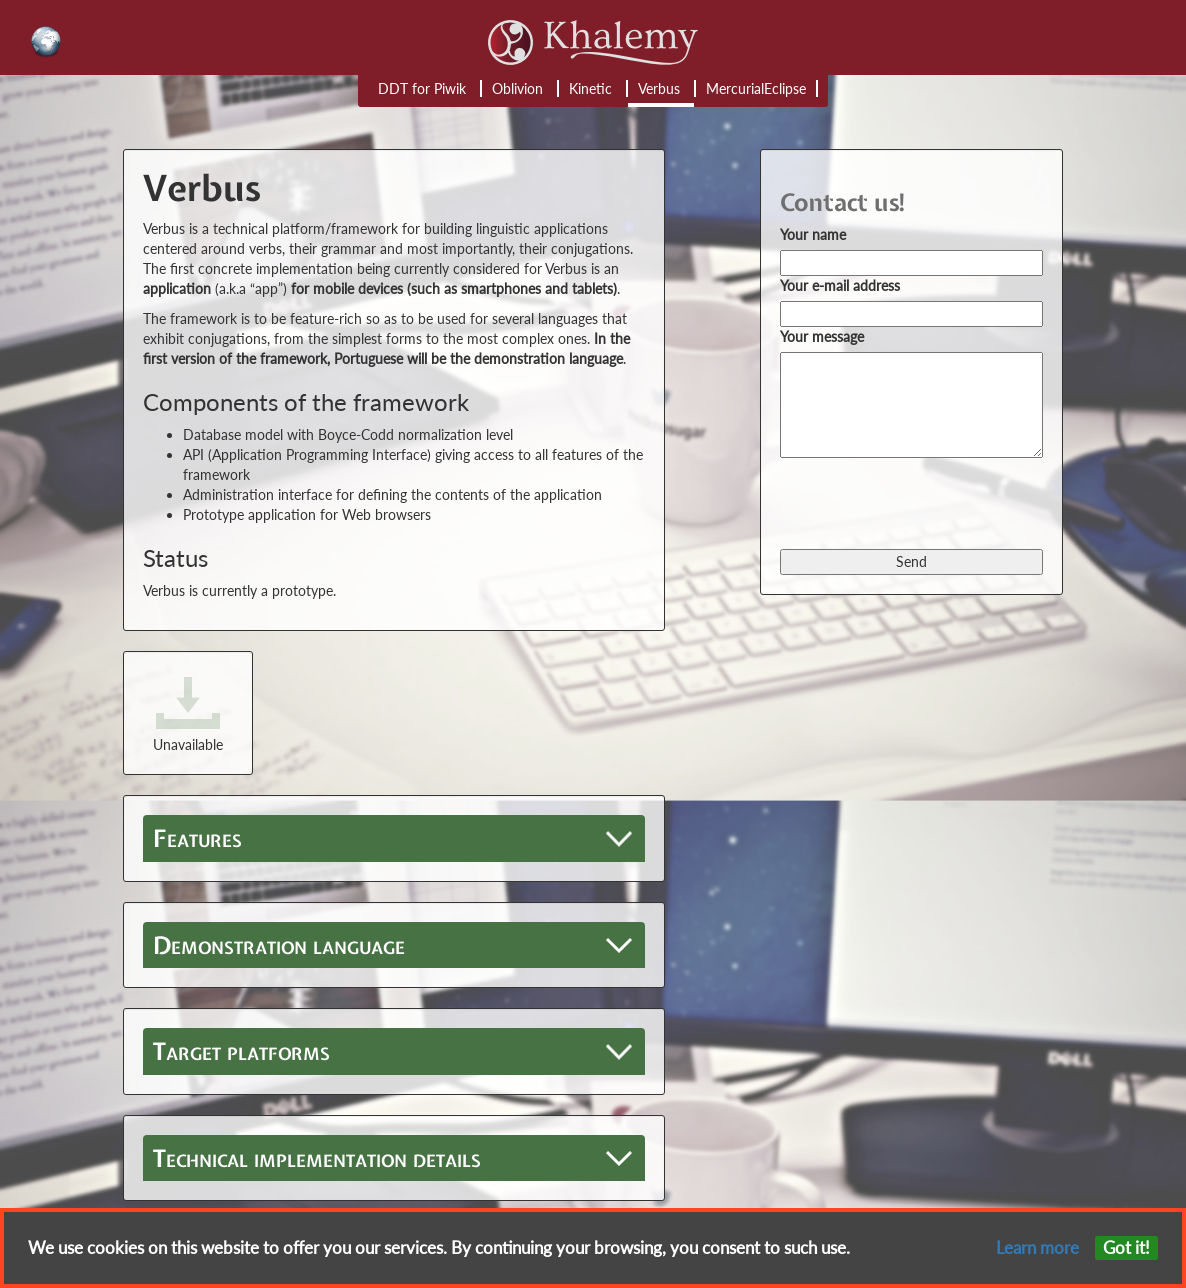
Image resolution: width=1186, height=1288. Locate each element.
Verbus (659, 88)
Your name (813, 234)
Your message (822, 336)
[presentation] (932, 502)
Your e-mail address (840, 285)
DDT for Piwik (422, 88)
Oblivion (517, 88)
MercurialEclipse (756, 88)
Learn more (1037, 1247)
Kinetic (590, 88)
